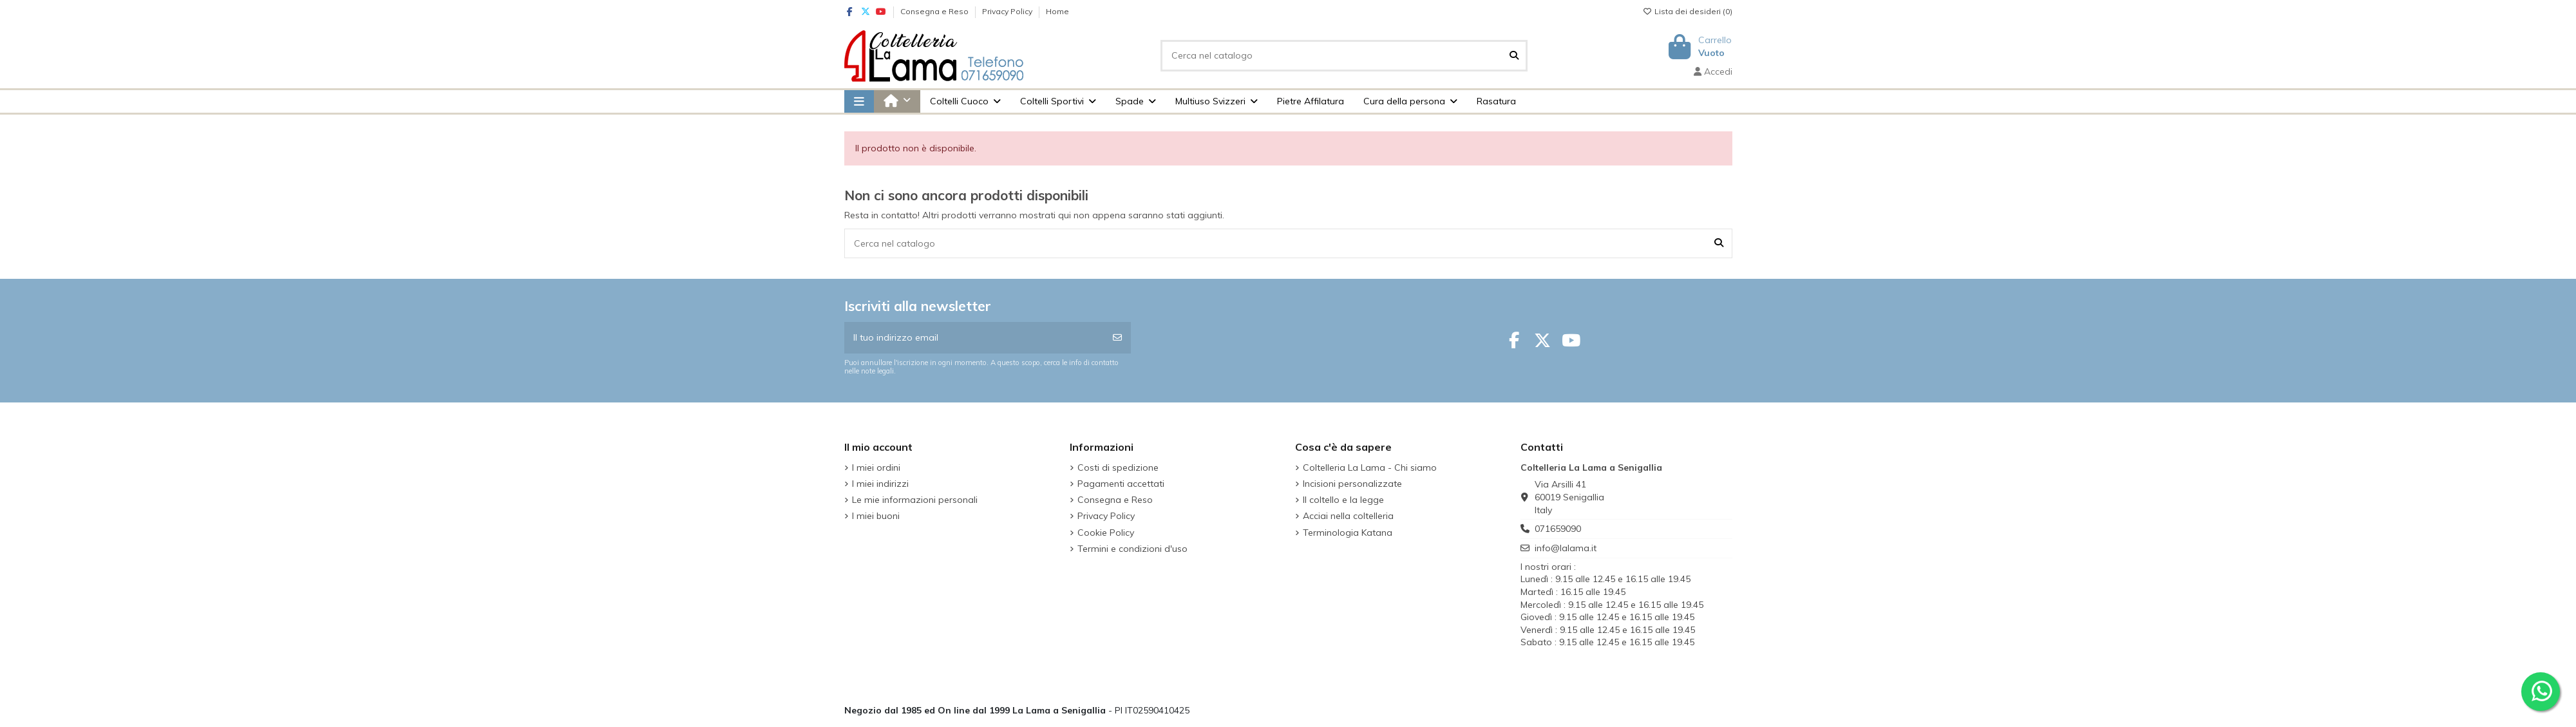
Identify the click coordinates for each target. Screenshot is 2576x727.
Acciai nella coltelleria (1348, 516)
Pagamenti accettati (1120, 483)
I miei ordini (876, 467)
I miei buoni (876, 516)
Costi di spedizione (1118, 467)
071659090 (1558, 528)
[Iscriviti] (1117, 338)
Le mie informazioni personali (915, 499)
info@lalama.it (1565, 548)
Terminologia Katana (1347, 532)
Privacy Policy (1008, 11)
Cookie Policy (1105, 532)
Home (1057, 11)
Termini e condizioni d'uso (1132, 548)
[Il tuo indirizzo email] (974, 338)
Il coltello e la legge (1343, 499)
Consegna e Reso (935, 11)
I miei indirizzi (880, 483)
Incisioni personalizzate (1352, 483)
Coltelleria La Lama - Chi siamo (1370, 467)
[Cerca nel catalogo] (1514, 55)
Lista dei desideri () (1687, 11)
